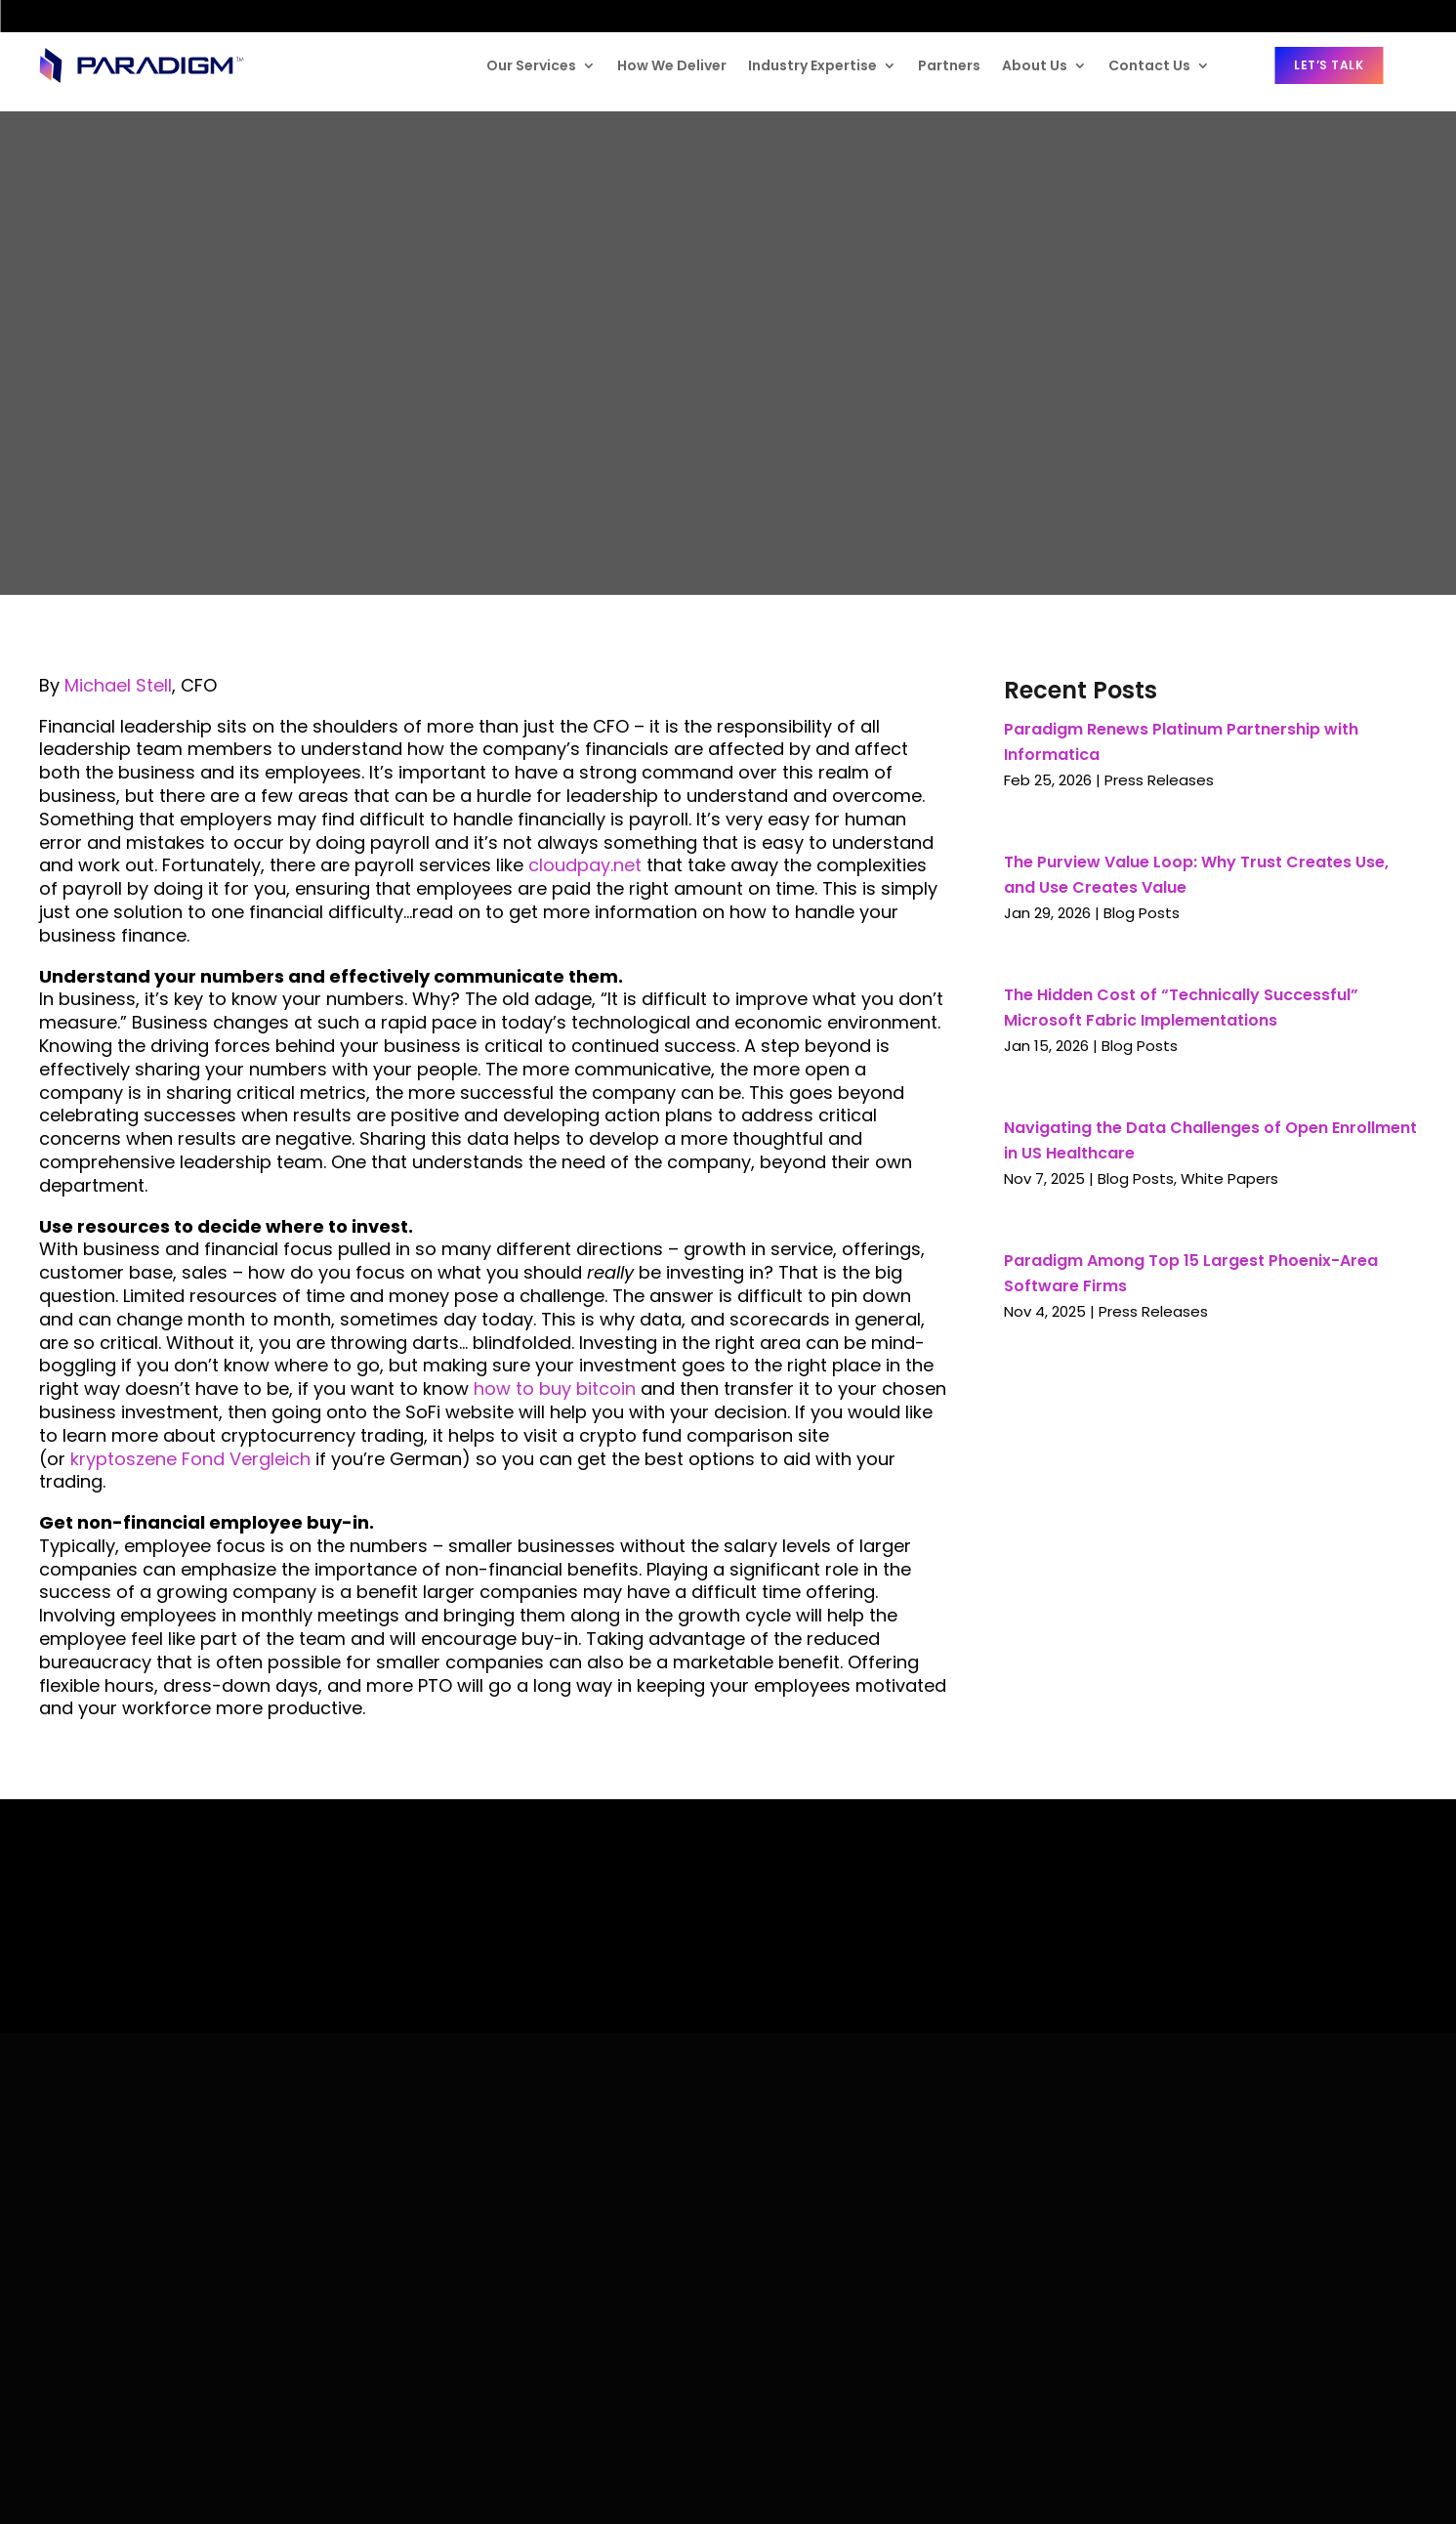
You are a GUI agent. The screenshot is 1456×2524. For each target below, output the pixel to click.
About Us (1034, 65)
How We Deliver (672, 65)
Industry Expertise (812, 65)
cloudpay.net (585, 865)
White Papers (1229, 1178)
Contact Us (1149, 65)
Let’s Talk (1328, 65)
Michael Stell (118, 685)
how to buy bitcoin (555, 1388)
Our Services (531, 65)
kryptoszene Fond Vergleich (190, 1459)
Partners (949, 65)
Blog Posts (1141, 913)
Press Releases (1159, 780)
